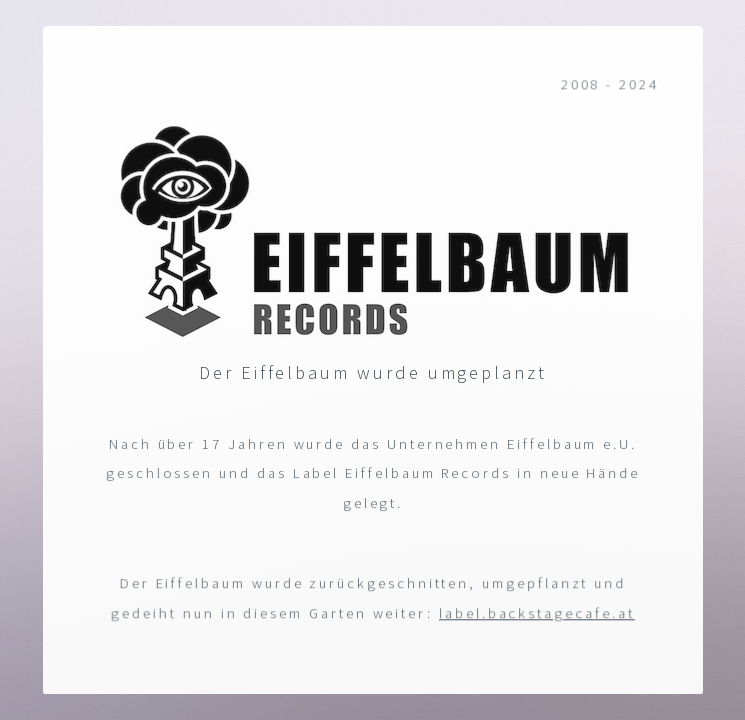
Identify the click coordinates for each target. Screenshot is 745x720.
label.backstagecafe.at (537, 613)
